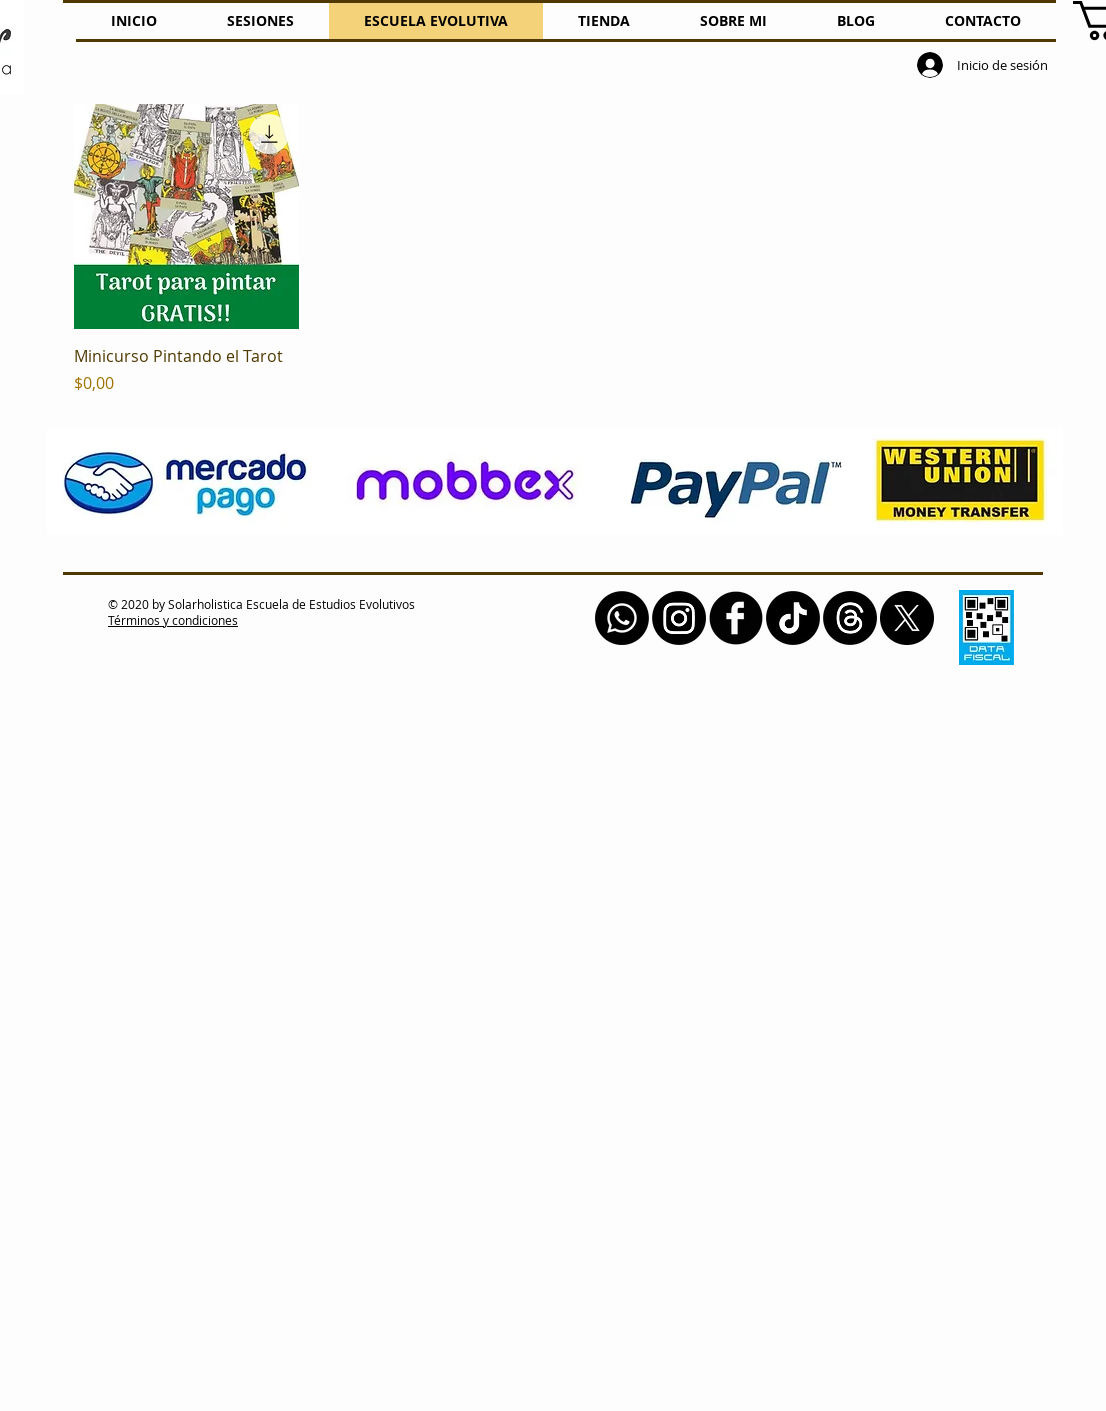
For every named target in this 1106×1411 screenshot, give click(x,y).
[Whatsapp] (622, 618)
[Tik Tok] (793, 618)
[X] (907, 618)
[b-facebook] (736, 618)
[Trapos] (850, 618)
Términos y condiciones (173, 620)
